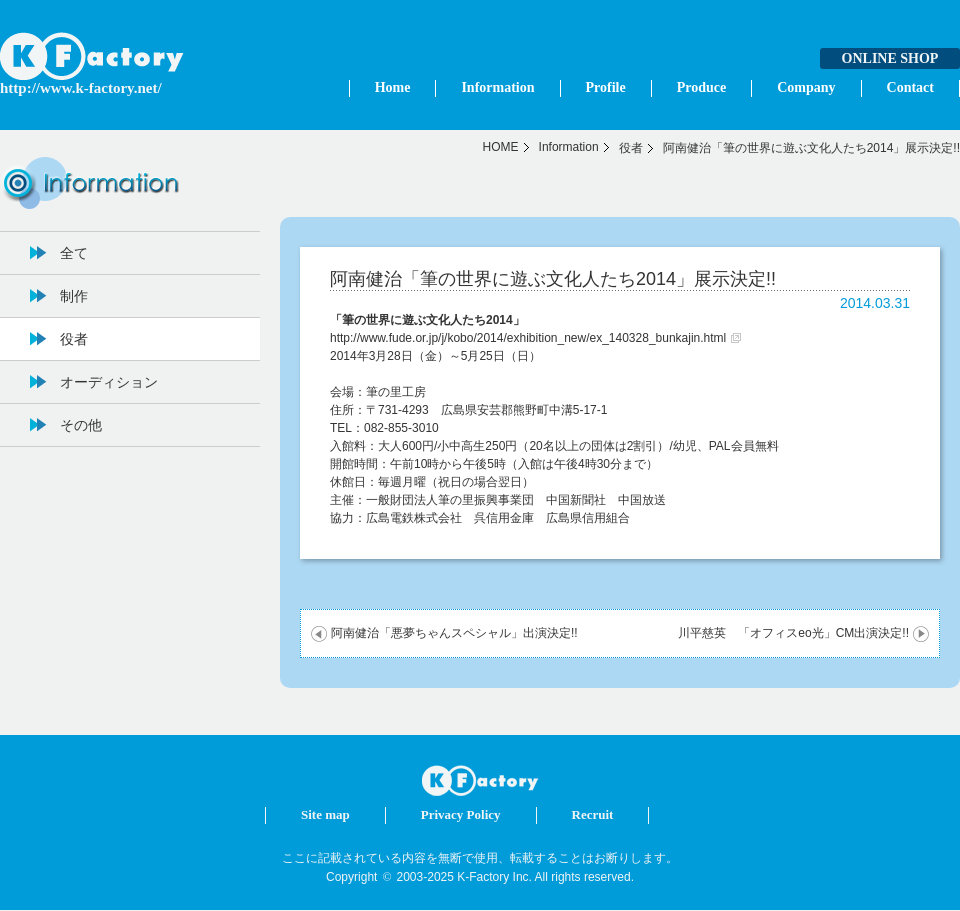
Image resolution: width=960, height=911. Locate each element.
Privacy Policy (461, 814)
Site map (325, 814)
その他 (81, 425)
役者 (631, 148)
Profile (606, 87)
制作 (74, 296)
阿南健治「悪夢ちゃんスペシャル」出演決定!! (454, 633)
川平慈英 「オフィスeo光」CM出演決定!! (793, 633)
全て (74, 253)
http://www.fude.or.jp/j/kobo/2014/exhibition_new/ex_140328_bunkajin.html (528, 338)
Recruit (593, 814)
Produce (702, 87)
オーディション (109, 382)
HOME (501, 147)
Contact (910, 87)
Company (806, 87)
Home (393, 87)
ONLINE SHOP (890, 58)
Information (497, 87)
